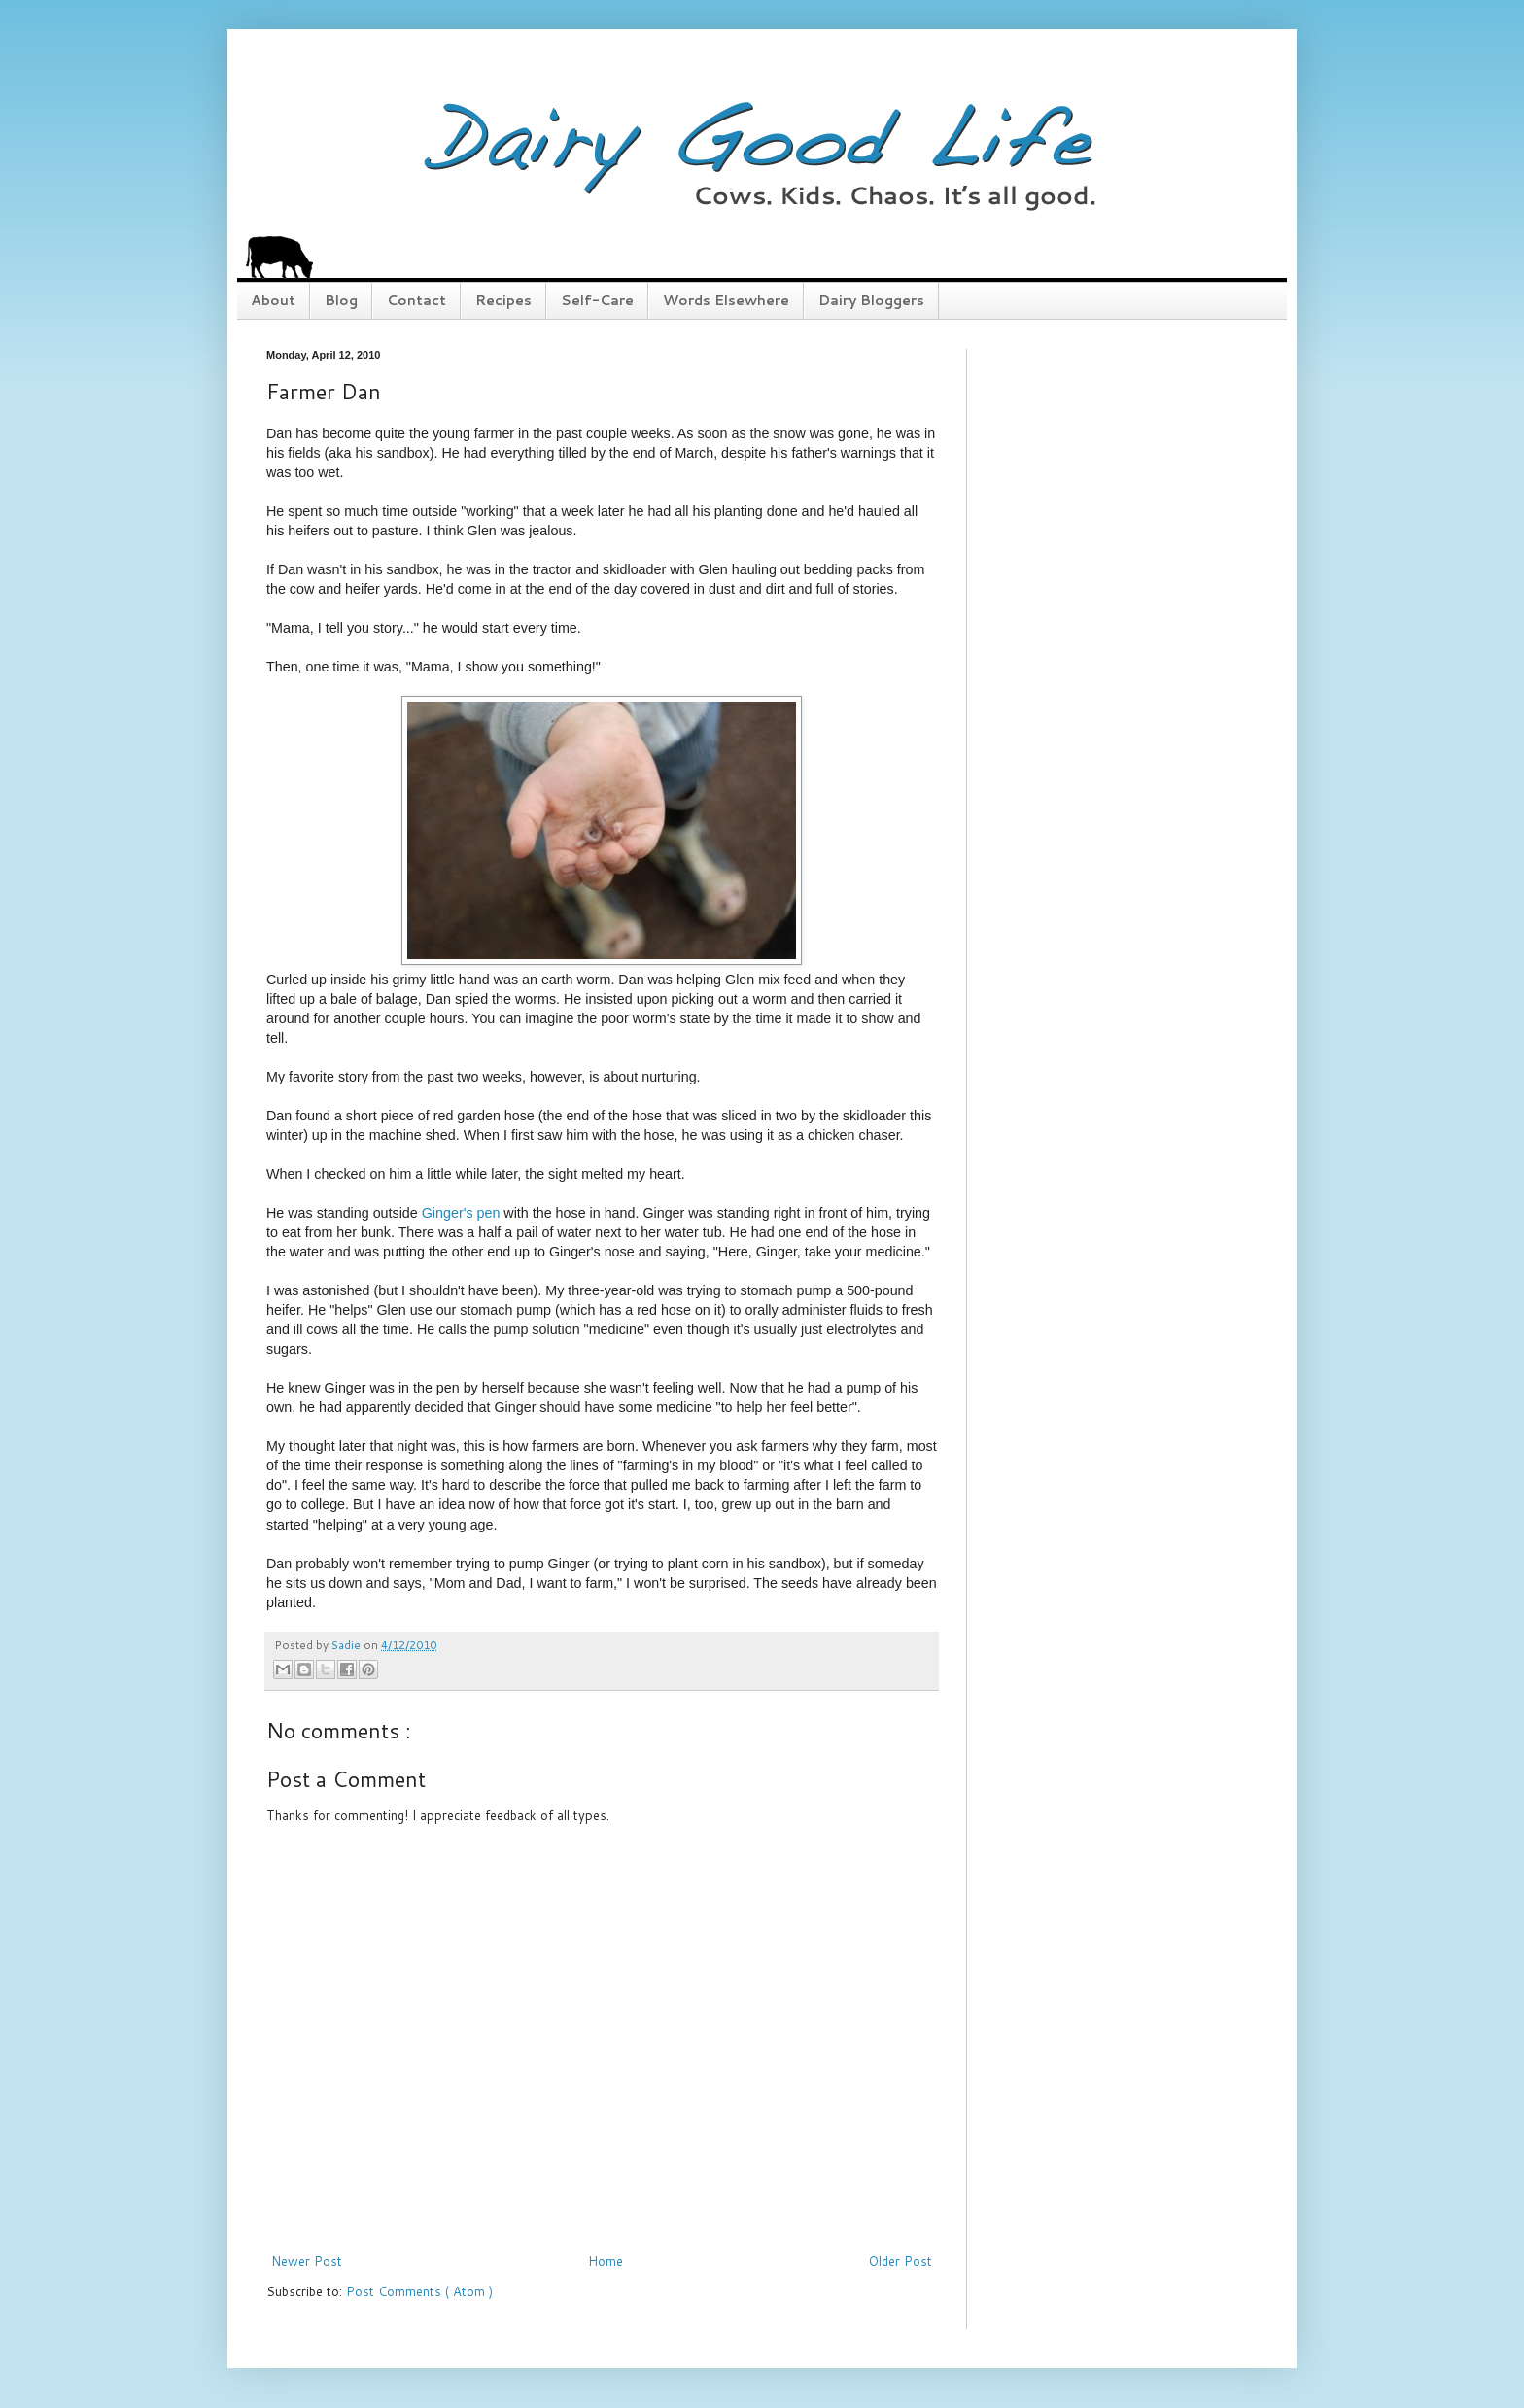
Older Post (900, 2261)
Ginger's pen (461, 1213)
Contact (416, 300)
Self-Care (597, 300)
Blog (341, 300)
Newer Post (306, 2261)
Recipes (503, 300)
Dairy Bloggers (871, 300)
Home (605, 2261)
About (273, 300)
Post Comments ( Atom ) (419, 2291)
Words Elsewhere (726, 300)
